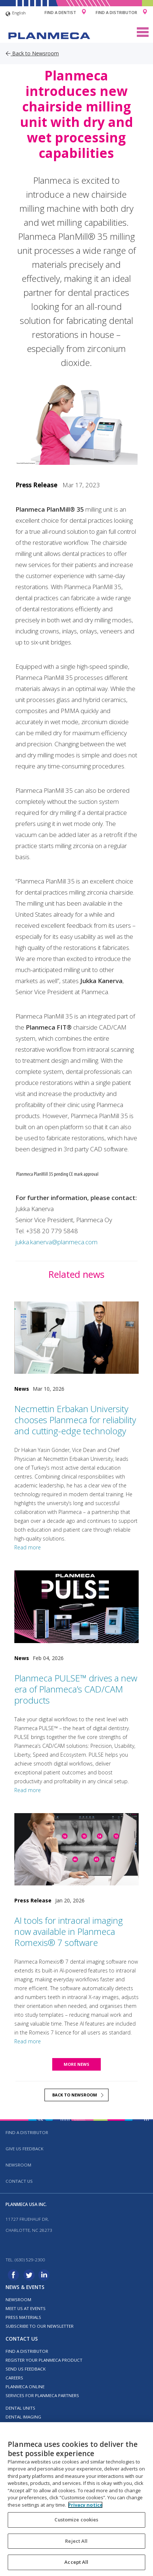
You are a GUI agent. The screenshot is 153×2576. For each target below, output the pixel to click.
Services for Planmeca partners (42, 2395)
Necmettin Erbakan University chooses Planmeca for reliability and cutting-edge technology (75, 1420)
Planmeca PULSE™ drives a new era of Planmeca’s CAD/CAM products (75, 1689)
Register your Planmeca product (44, 2360)
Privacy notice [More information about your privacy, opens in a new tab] (85, 2504)
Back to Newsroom (32, 53)
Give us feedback (24, 2148)
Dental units (20, 2408)
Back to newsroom (74, 2095)
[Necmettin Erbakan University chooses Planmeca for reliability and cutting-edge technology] (76, 1337)
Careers (14, 2377)
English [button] (16, 14)
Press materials (23, 2317)
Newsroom (18, 2165)
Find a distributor (27, 2132)
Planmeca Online (25, 2386)
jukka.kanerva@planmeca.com (56, 1242)
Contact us (19, 2181)
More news (76, 2064)
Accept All (76, 2562)
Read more (27, 1547)
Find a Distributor (116, 12)
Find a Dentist (60, 12)
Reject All (76, 2541)
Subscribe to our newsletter (40, 2326)
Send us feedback (26, 2369)
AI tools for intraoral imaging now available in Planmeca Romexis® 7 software (68, 1931)
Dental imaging (23, 2417)
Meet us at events (26, 2308)
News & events (25, 2286)
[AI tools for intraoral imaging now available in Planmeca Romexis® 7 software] (76, 1849)
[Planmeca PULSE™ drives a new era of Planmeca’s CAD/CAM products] (76, 1606)
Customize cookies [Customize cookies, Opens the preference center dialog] (76, 2519)
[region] (76, 2499)
